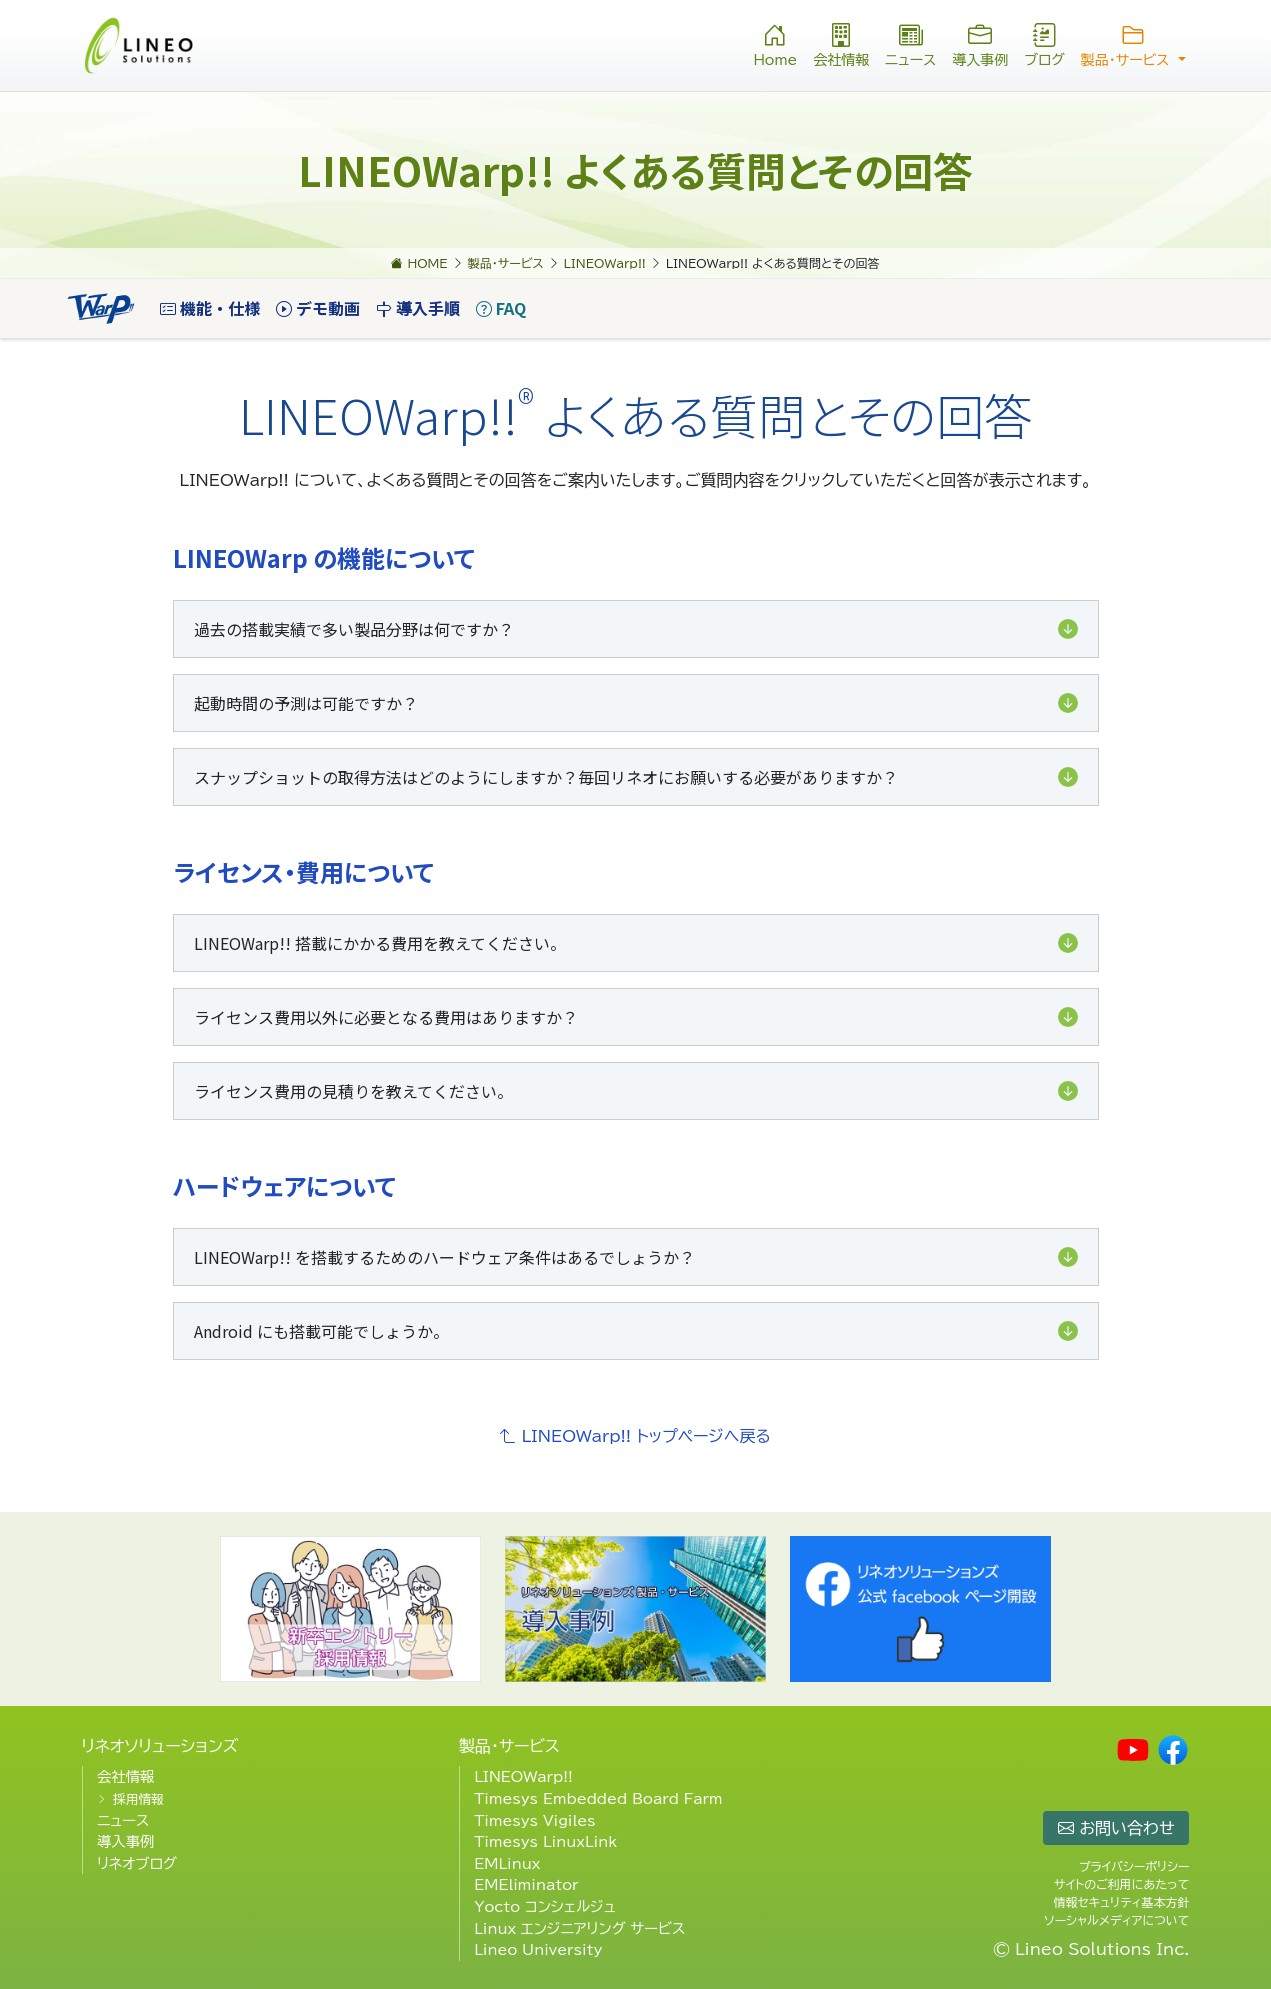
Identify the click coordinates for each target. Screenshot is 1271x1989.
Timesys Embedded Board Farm (598, 1798)
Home (775, 43)
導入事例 (980, 43)
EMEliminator (526, 1884)
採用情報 (138, 1799)
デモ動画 (318, 308)
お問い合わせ (1116, 1828)
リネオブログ (137, 1863)
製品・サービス (509, 1746)
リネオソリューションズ (160, 1746)
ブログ (1044, 43)
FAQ (501, 308)
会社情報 (841, 43)
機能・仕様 (210, 308)
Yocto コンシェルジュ (545, 1906)
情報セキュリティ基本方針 (1121, 1902)
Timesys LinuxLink (545, 1841)
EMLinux (507, 1863)
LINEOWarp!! (523, 1776)
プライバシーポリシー (1134, 1866)
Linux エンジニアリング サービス (579, 1928)
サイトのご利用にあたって (1121, 1884)
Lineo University (538, 1949)
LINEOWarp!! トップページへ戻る (635, 1436)
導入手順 (418, 308)
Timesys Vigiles (534, 1820)
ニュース (910, 43)
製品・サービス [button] (1133, 43)
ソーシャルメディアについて (1116, 1920)
